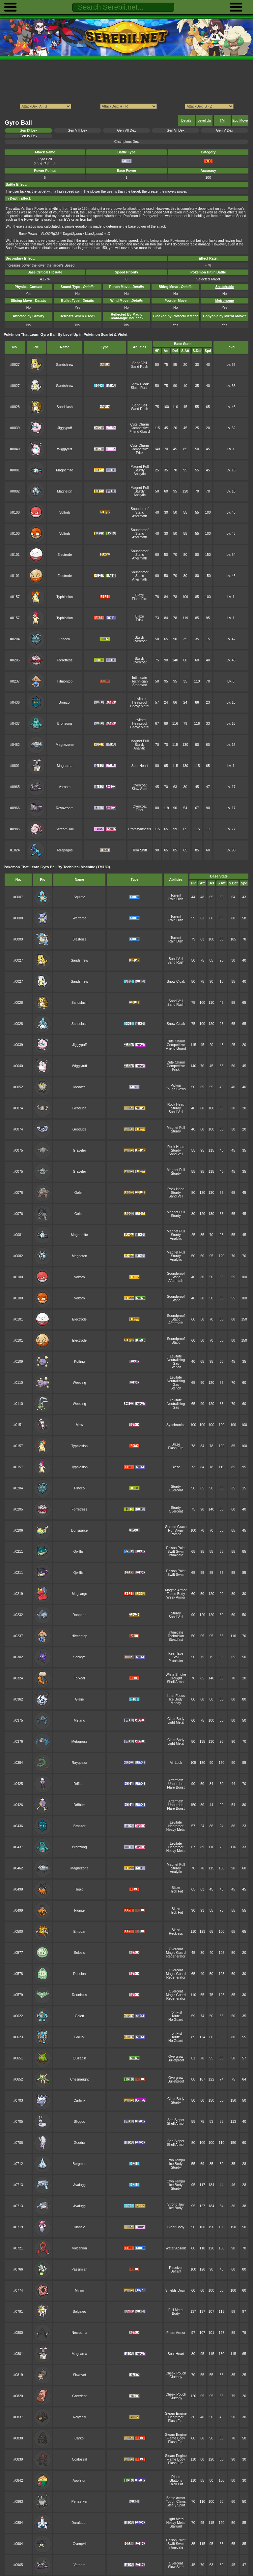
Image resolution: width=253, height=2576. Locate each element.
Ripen (175, 2477)
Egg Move (240, 120)
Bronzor (65, 702)
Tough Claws (176, 1089)
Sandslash (65, 407)
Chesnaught (79, 2079)
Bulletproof (176, 2060)
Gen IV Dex (28, 136)
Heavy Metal (139, 706)
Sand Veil (139, 363)
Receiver (176, 2268)
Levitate (139, 699)
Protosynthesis (139, 829)
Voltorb (64, 512)
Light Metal (175, 1722)
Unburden (175, 1784)
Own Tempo (176, 2160)
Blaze (139, 595)
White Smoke (176, 1674)
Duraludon (79, 2523)
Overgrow (175, 2056)
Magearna (64, 766)
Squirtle (79, 897)
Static (139, 512)
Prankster (175, 1661)
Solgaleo (79, 2311)
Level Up (204, 120)
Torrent (175, 895)
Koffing (79, 1361)
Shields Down (175, 2290)
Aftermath (139, 516)
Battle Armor (175, 2498)
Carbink (79, 2100)
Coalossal (79, 2459)
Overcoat (140, 641)
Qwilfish (79, 1551)
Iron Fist (176, 2012)
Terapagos (65, 850)
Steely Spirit (176, 2505)
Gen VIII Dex (77, 130)
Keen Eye (175, 1653)
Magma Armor (176, 1590)
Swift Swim (175, 1551)
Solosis (79, 1953)
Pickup (176, 1085)
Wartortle (79, 918)
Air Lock (176, 1763)
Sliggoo (79, 2121)
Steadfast (139, 685)
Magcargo (79, 1594)
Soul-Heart (139, 766)
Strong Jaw (175, 2204)
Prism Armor (175, 2333)
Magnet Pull (139, 466)
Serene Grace (175, 1527)
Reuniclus (79, 1995)
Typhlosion (64, 597)
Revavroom (64, 808)
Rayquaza (79, 1763)
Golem (79, 1192)
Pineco (64, 639)
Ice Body (176, 1699)
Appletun (79, 2480)
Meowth (79, 1087)
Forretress (64, 660)
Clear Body (175, 1719)
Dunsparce (79, 1530)
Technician (139, 681)
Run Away (175, 1530)
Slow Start (140, 789)
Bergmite (79, 2164)
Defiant (175, 2271)
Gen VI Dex (175, 130)
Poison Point (175, 1548)
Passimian (79, 2269)
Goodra (79, 2143)
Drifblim (79, 1805)
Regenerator (175, 1956)
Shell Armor (176, 1682)
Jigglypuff (64, 428)
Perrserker (79, 2501)
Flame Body (176, 1594)
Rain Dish (175, 899)
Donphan (79, 1615)
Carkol (79, 2438)
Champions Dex (126, 141)
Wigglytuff (64, 449)
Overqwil (79, 2544)
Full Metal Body (175, 2311)
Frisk (139, 453)
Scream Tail (64, 829)
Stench (175, 1367)
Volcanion (79, 2248)
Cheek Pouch (175, 2373)
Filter (139, 810)
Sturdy (140, 470)
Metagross (79, 1741)
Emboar (79, 1931)
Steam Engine (176, 2413)
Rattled (175, 1534)
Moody (176, 1703)
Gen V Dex (224, 130)
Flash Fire (139, 599)
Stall (176, 1657)
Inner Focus (176, 1696)
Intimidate (139, 678)
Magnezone (65, 745)
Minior (79, 2290)
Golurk (79, 2037)
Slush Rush (139, 388)
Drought (176, 1678)
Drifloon (79, 1784)
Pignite (79, 1910)
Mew (79, 1425)
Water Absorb (175, 2248)
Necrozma (79, 2333)
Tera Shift (139, 850)
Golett (79, 2016)
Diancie (79, 2227)
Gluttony (175, 2377)
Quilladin (79, 2058)
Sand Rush (139, 366)
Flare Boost (175, 1787)
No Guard (175, 2019)
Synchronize (175, 1425)
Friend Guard (139, 431)
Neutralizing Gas (176, 1361)
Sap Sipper (175, 2120)
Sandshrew (64, 364)
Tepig (79, 1889)
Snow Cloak (139, 384)
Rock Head (175, 1104)
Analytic (139, 474)
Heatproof (139, 702)
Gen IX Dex (28, 130)
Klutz (176, 2016)
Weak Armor (175, 1597)
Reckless (176, 1933)
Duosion (79, 1974)
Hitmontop (64, 681)
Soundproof (140, 509)
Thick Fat (176, 1891)
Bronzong (64, 723)
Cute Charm (139, 424)
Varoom (64, 787)
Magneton (64, 491)
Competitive (139, 428)
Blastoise (79, 939)
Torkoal (79, 1678)
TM (222, 120)
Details (186, 120)
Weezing (79, 1382)
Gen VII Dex (126, 130)
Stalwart (176, 2526)
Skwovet (79, 2375)
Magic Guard (176, 1953)
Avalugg (79, 2185)
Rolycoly (79, 2417)
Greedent (79, 2396)
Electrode (64, 555)
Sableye (79, 1657)
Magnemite (64, 470)
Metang (79, 1720)
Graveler (79, 1150)
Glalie (79, 1699)
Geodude (79, 1108)
